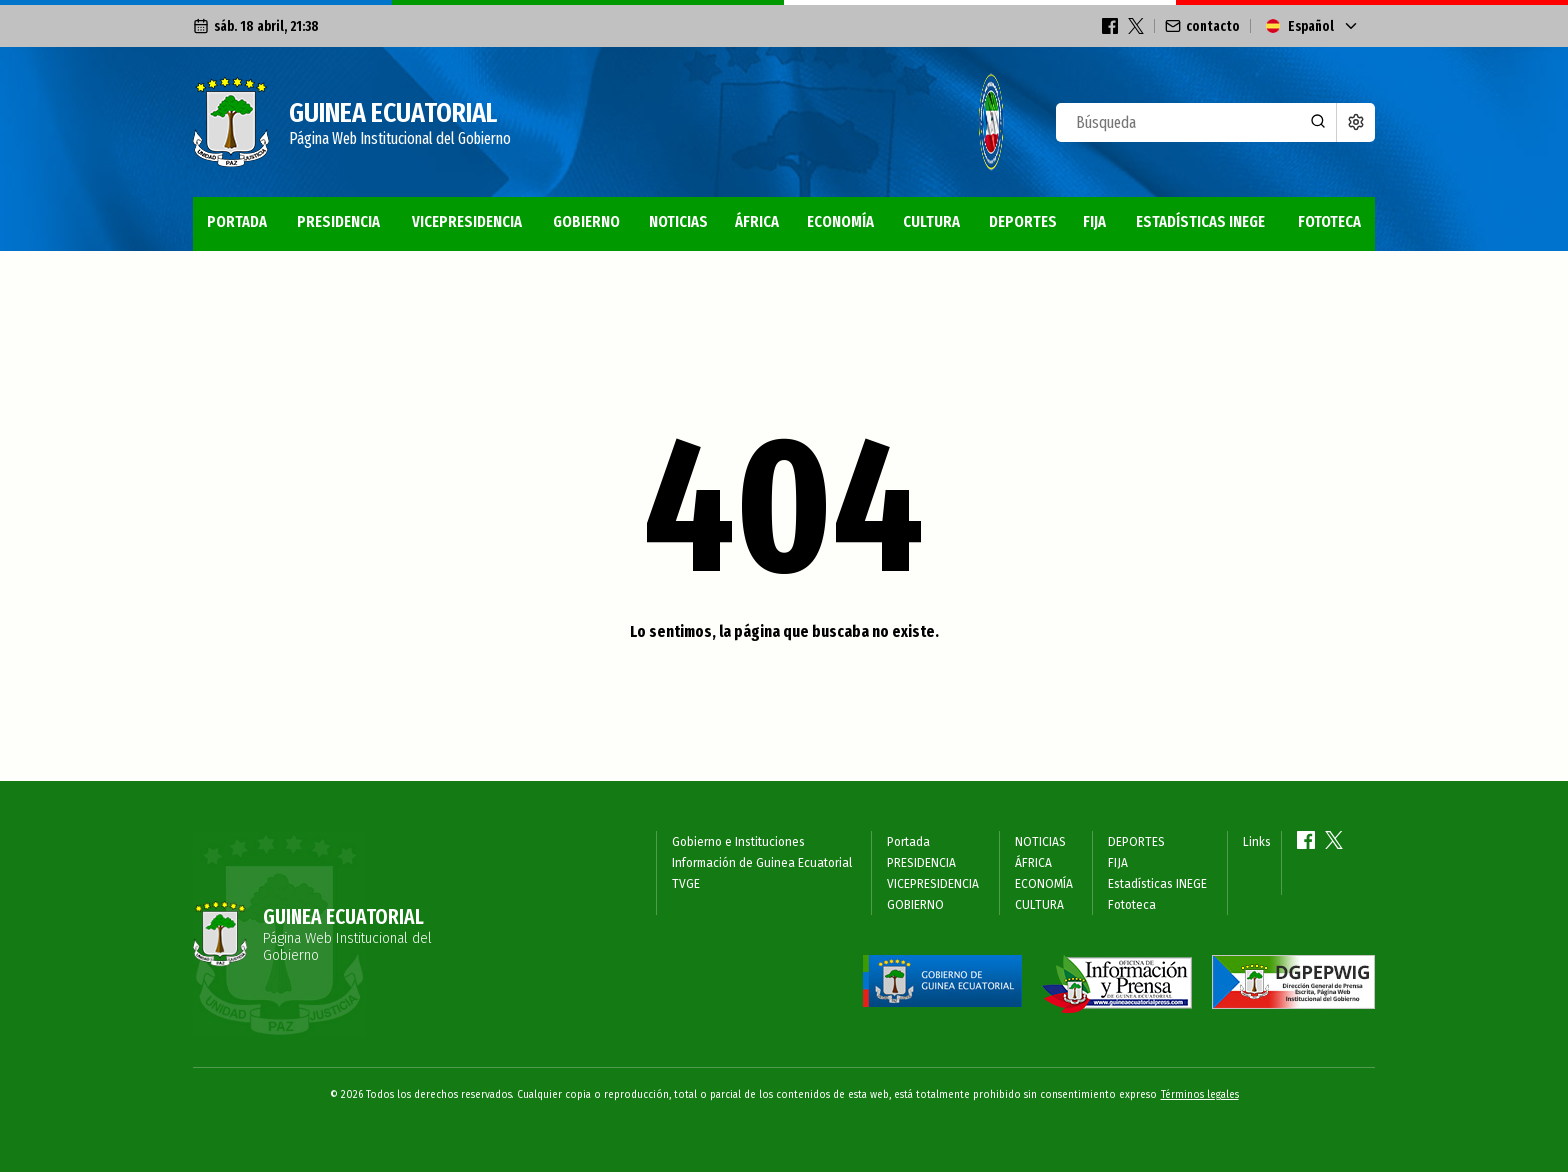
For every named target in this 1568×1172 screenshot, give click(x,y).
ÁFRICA (757, 221)
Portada (237, 221)
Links (1257, 842)
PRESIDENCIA (338, 221)
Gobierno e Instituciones (738, 842)
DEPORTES (1023, 221)
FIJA (1094, 221)
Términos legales (1200, 1095)
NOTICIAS (678, 221)
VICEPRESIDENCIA (467, 221)
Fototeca (1329, 221)
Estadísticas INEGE (1200, 221)
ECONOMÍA (840, 221)
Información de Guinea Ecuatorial (762, 863)
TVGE (686, 884)
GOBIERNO (586, 221)
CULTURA (931, 221)
